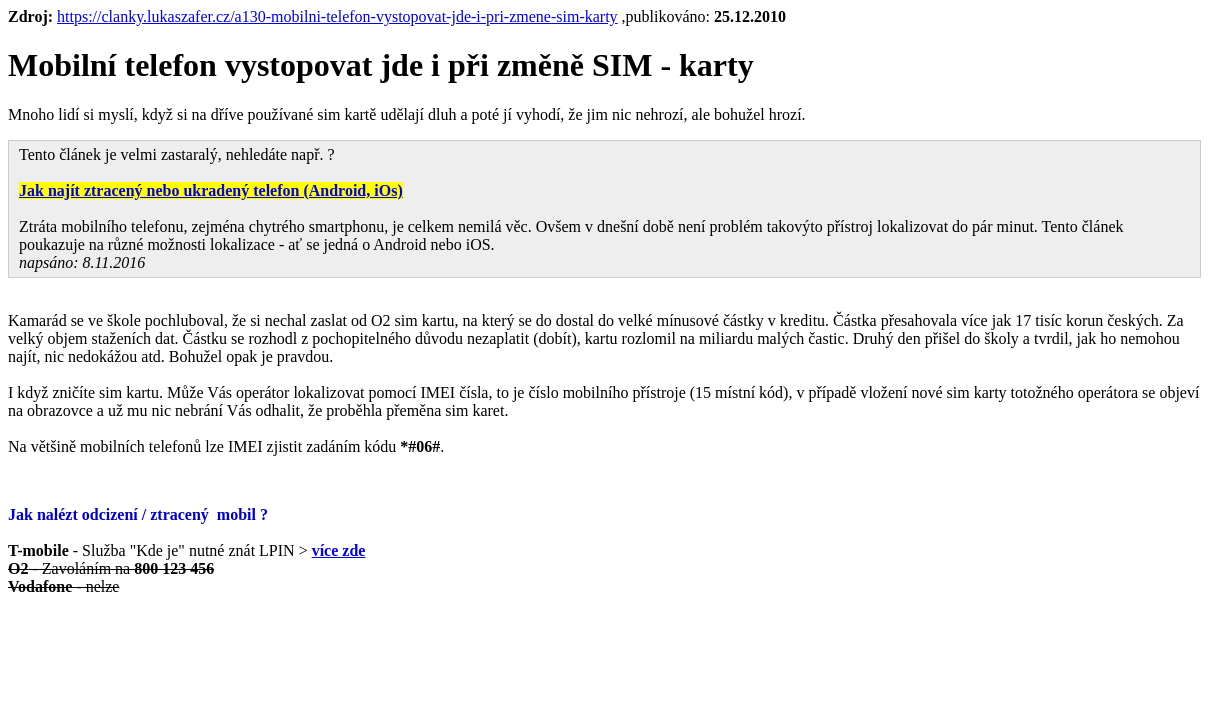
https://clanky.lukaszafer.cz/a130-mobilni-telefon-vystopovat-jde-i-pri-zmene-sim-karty (337, 16)
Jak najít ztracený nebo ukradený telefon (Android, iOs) (211, 190)
